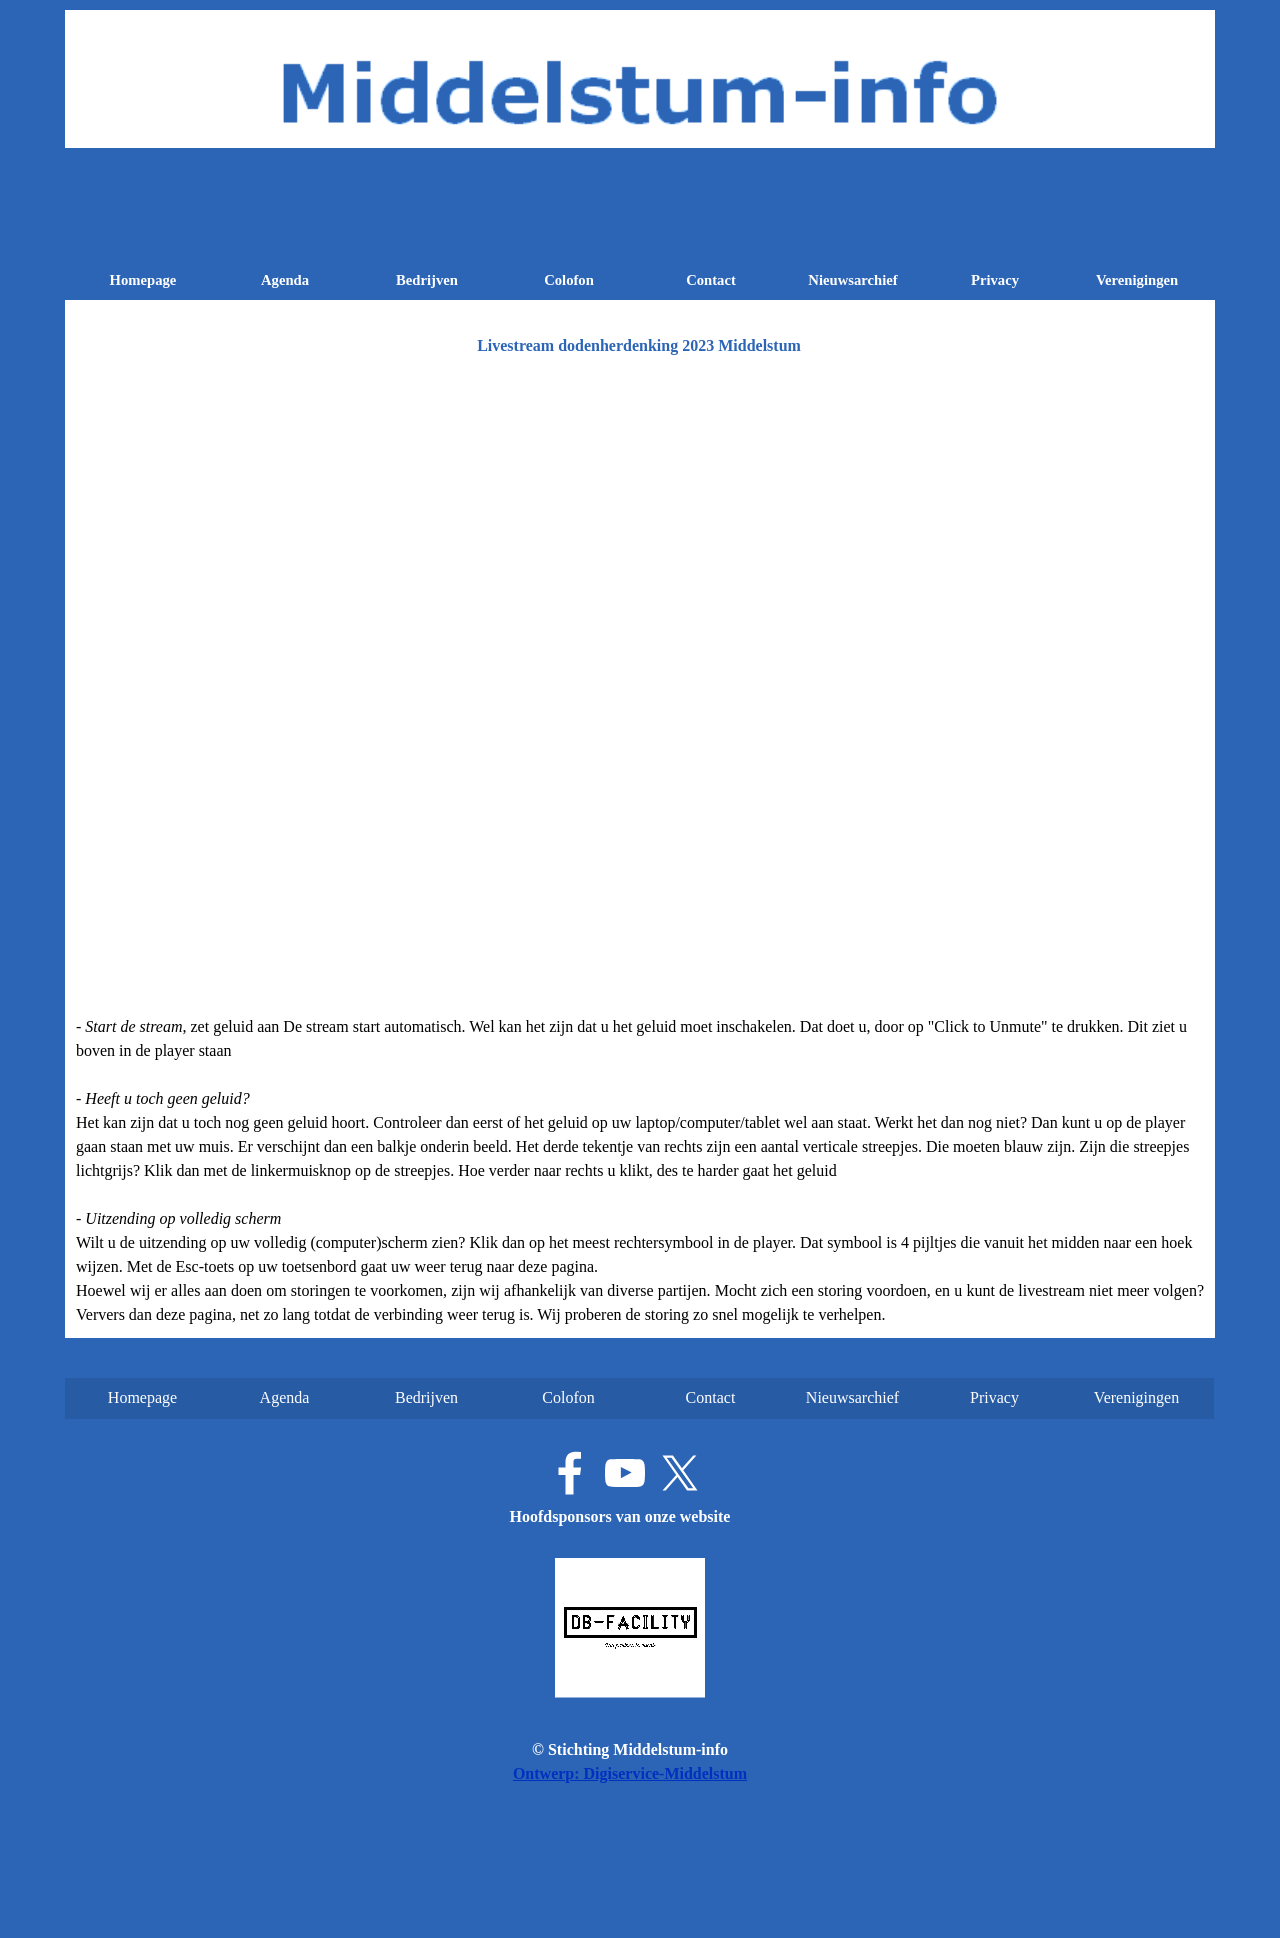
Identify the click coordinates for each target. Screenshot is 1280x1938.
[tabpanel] (640, 1171)
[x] (680, 1473)
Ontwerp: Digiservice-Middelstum (630, 1773)
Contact (711, 280)
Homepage (143, 280)
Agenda (285, 280)
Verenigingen (1137, 280)
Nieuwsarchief (852, 280)
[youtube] (625, 1473)
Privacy (995, 280)
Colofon (569, 280)
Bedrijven (427, 280)
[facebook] (570, 1473)
